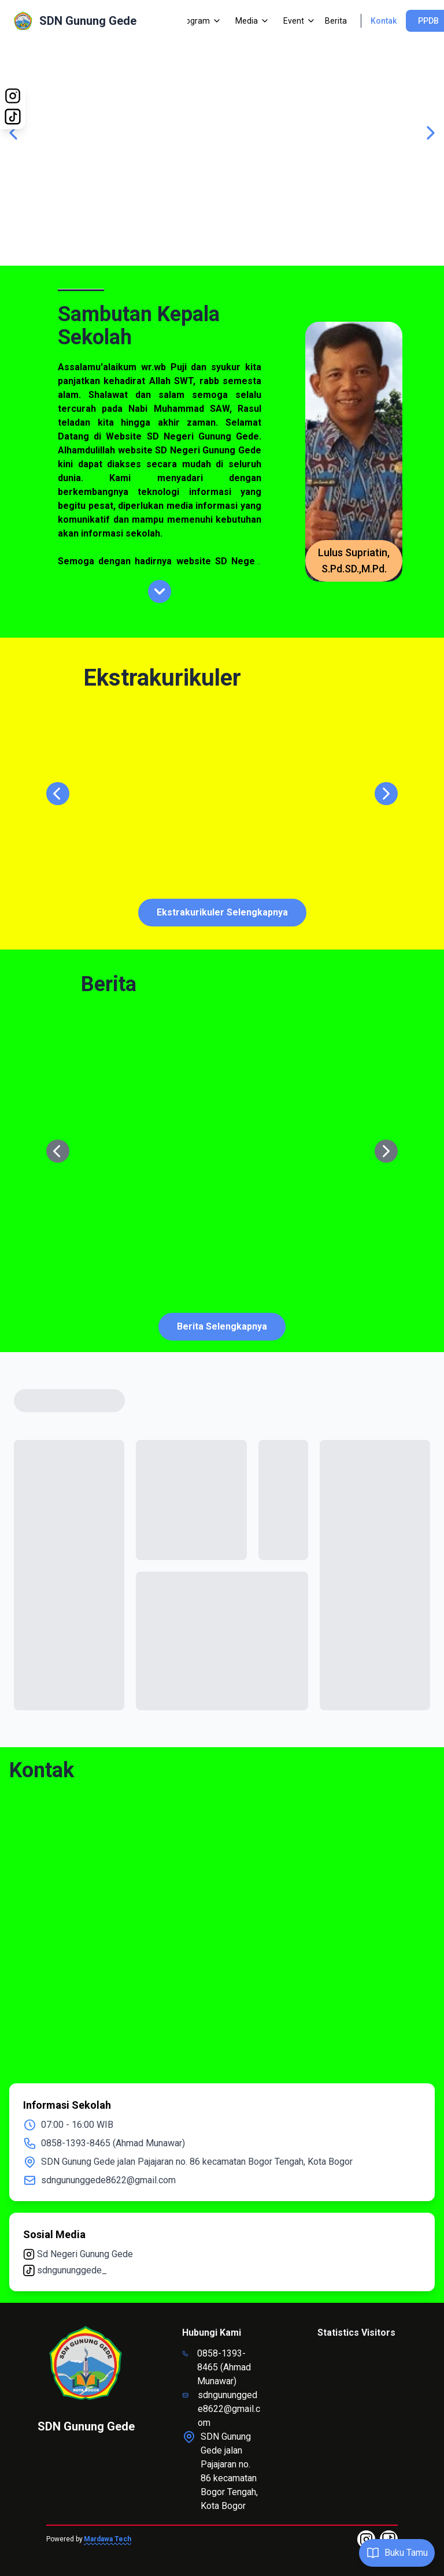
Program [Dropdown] (199, 20)
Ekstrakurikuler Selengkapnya (222, 912)
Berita (336, 20)
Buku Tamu (397, 2553)
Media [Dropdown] (252, 20)
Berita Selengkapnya (222, 1326)
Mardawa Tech (107, 2539)
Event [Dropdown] (299, 20)
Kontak (384, 20)
